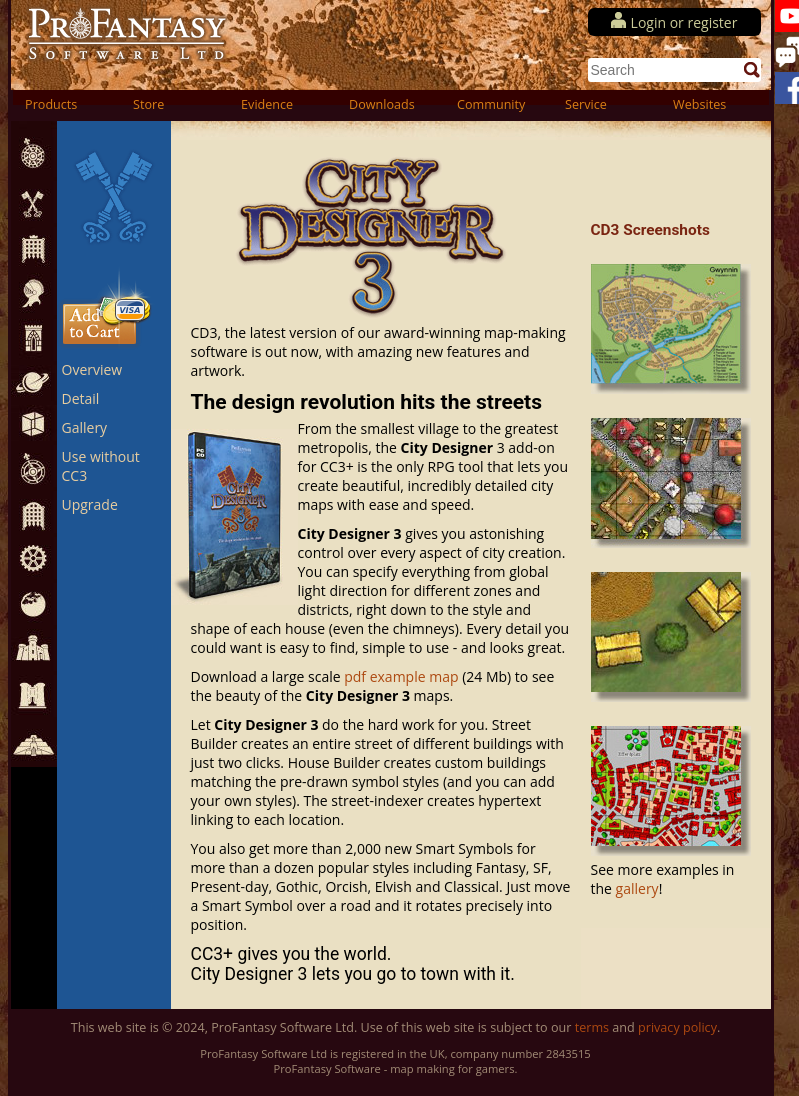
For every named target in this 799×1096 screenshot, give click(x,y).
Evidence (267, 104)
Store (148, 104)
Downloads (382, 104)
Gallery (85, 427)
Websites (699, 104)
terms (592, 1027)
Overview (92, 369)
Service (586, 104)
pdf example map (401, 676)
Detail (81, 398)
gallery (637, 888)
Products (51, 104)
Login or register (684, 22)
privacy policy (677, 1027)
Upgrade (90, 504)
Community (491, 104)
